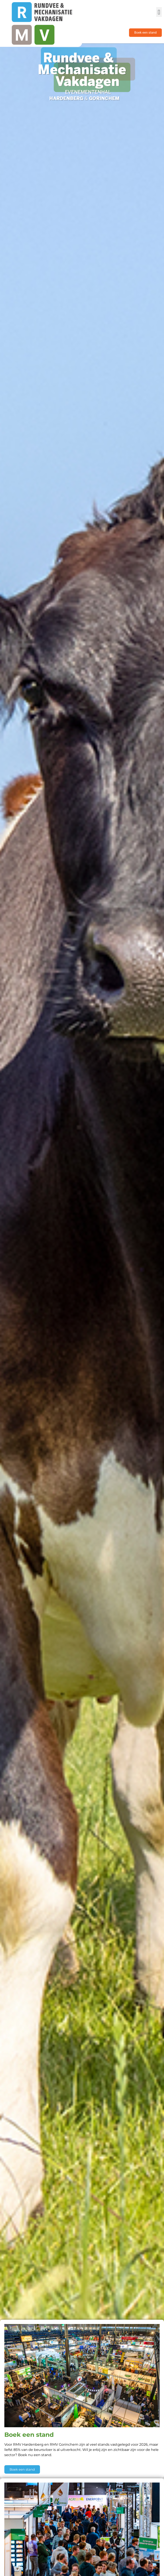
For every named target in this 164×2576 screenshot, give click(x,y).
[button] (159, 12)
